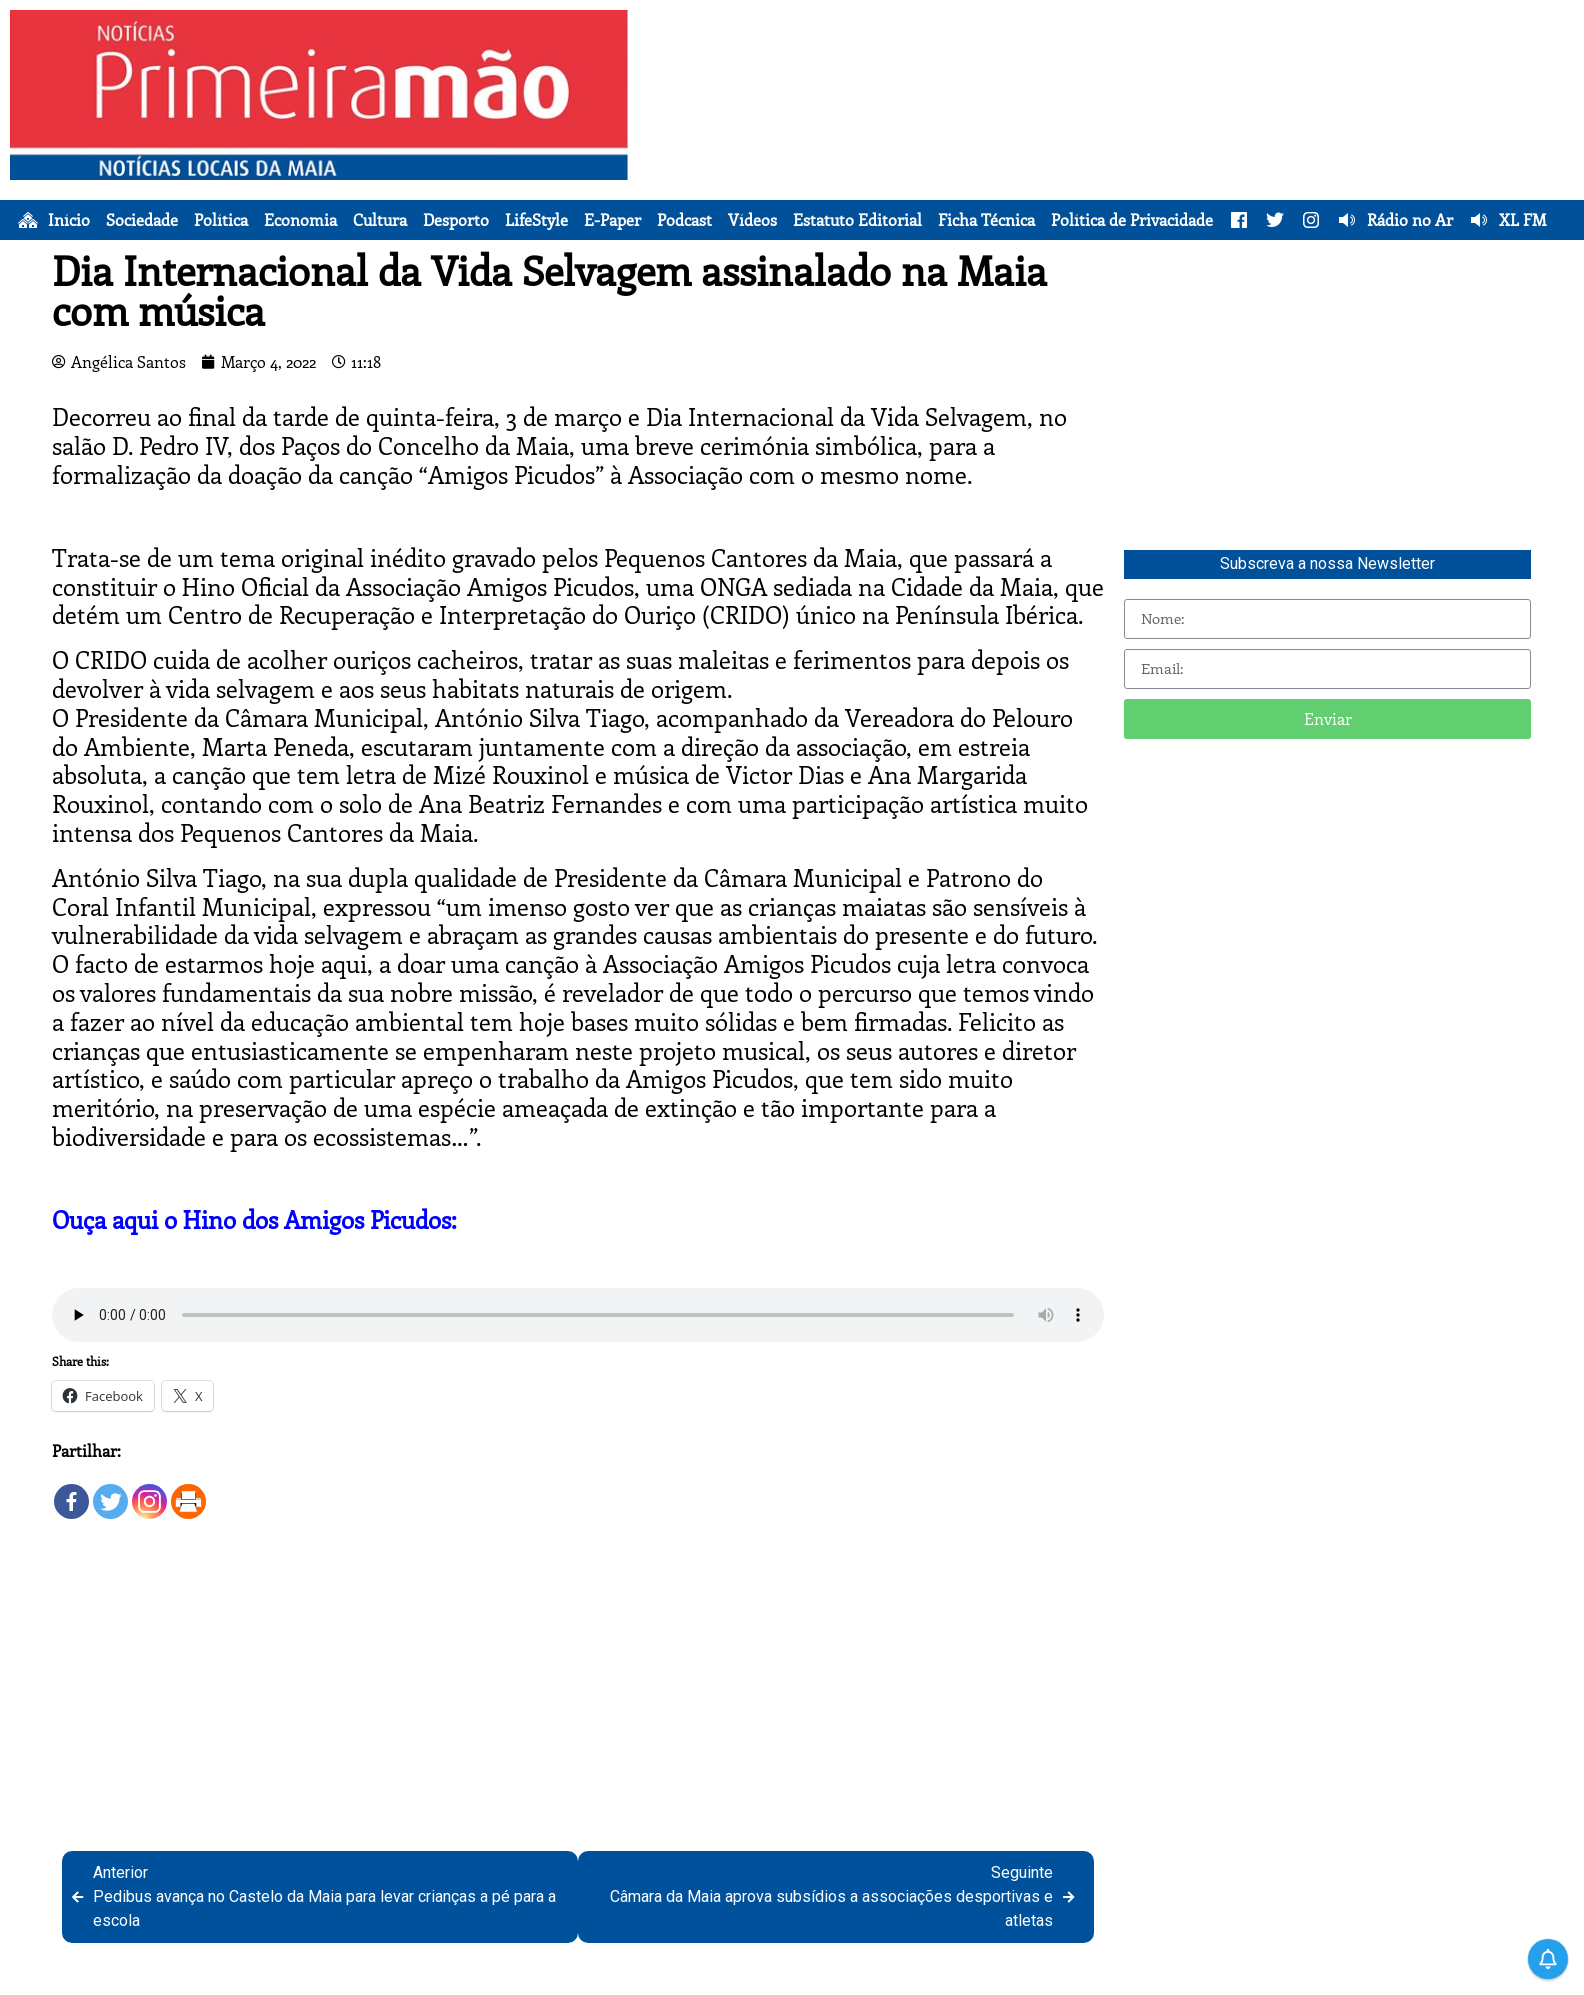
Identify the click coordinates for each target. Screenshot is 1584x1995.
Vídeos (752, 220)
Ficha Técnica (986, 220)
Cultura (380, 220)
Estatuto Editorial (857, 220)
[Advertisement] (1106, 150)
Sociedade (142, 220)
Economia (300, 220)
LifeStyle (536, 220)
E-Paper (612, 220)
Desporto (456, 220)
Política (221, 220)
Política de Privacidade (1132, 220)
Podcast (684, 220)
